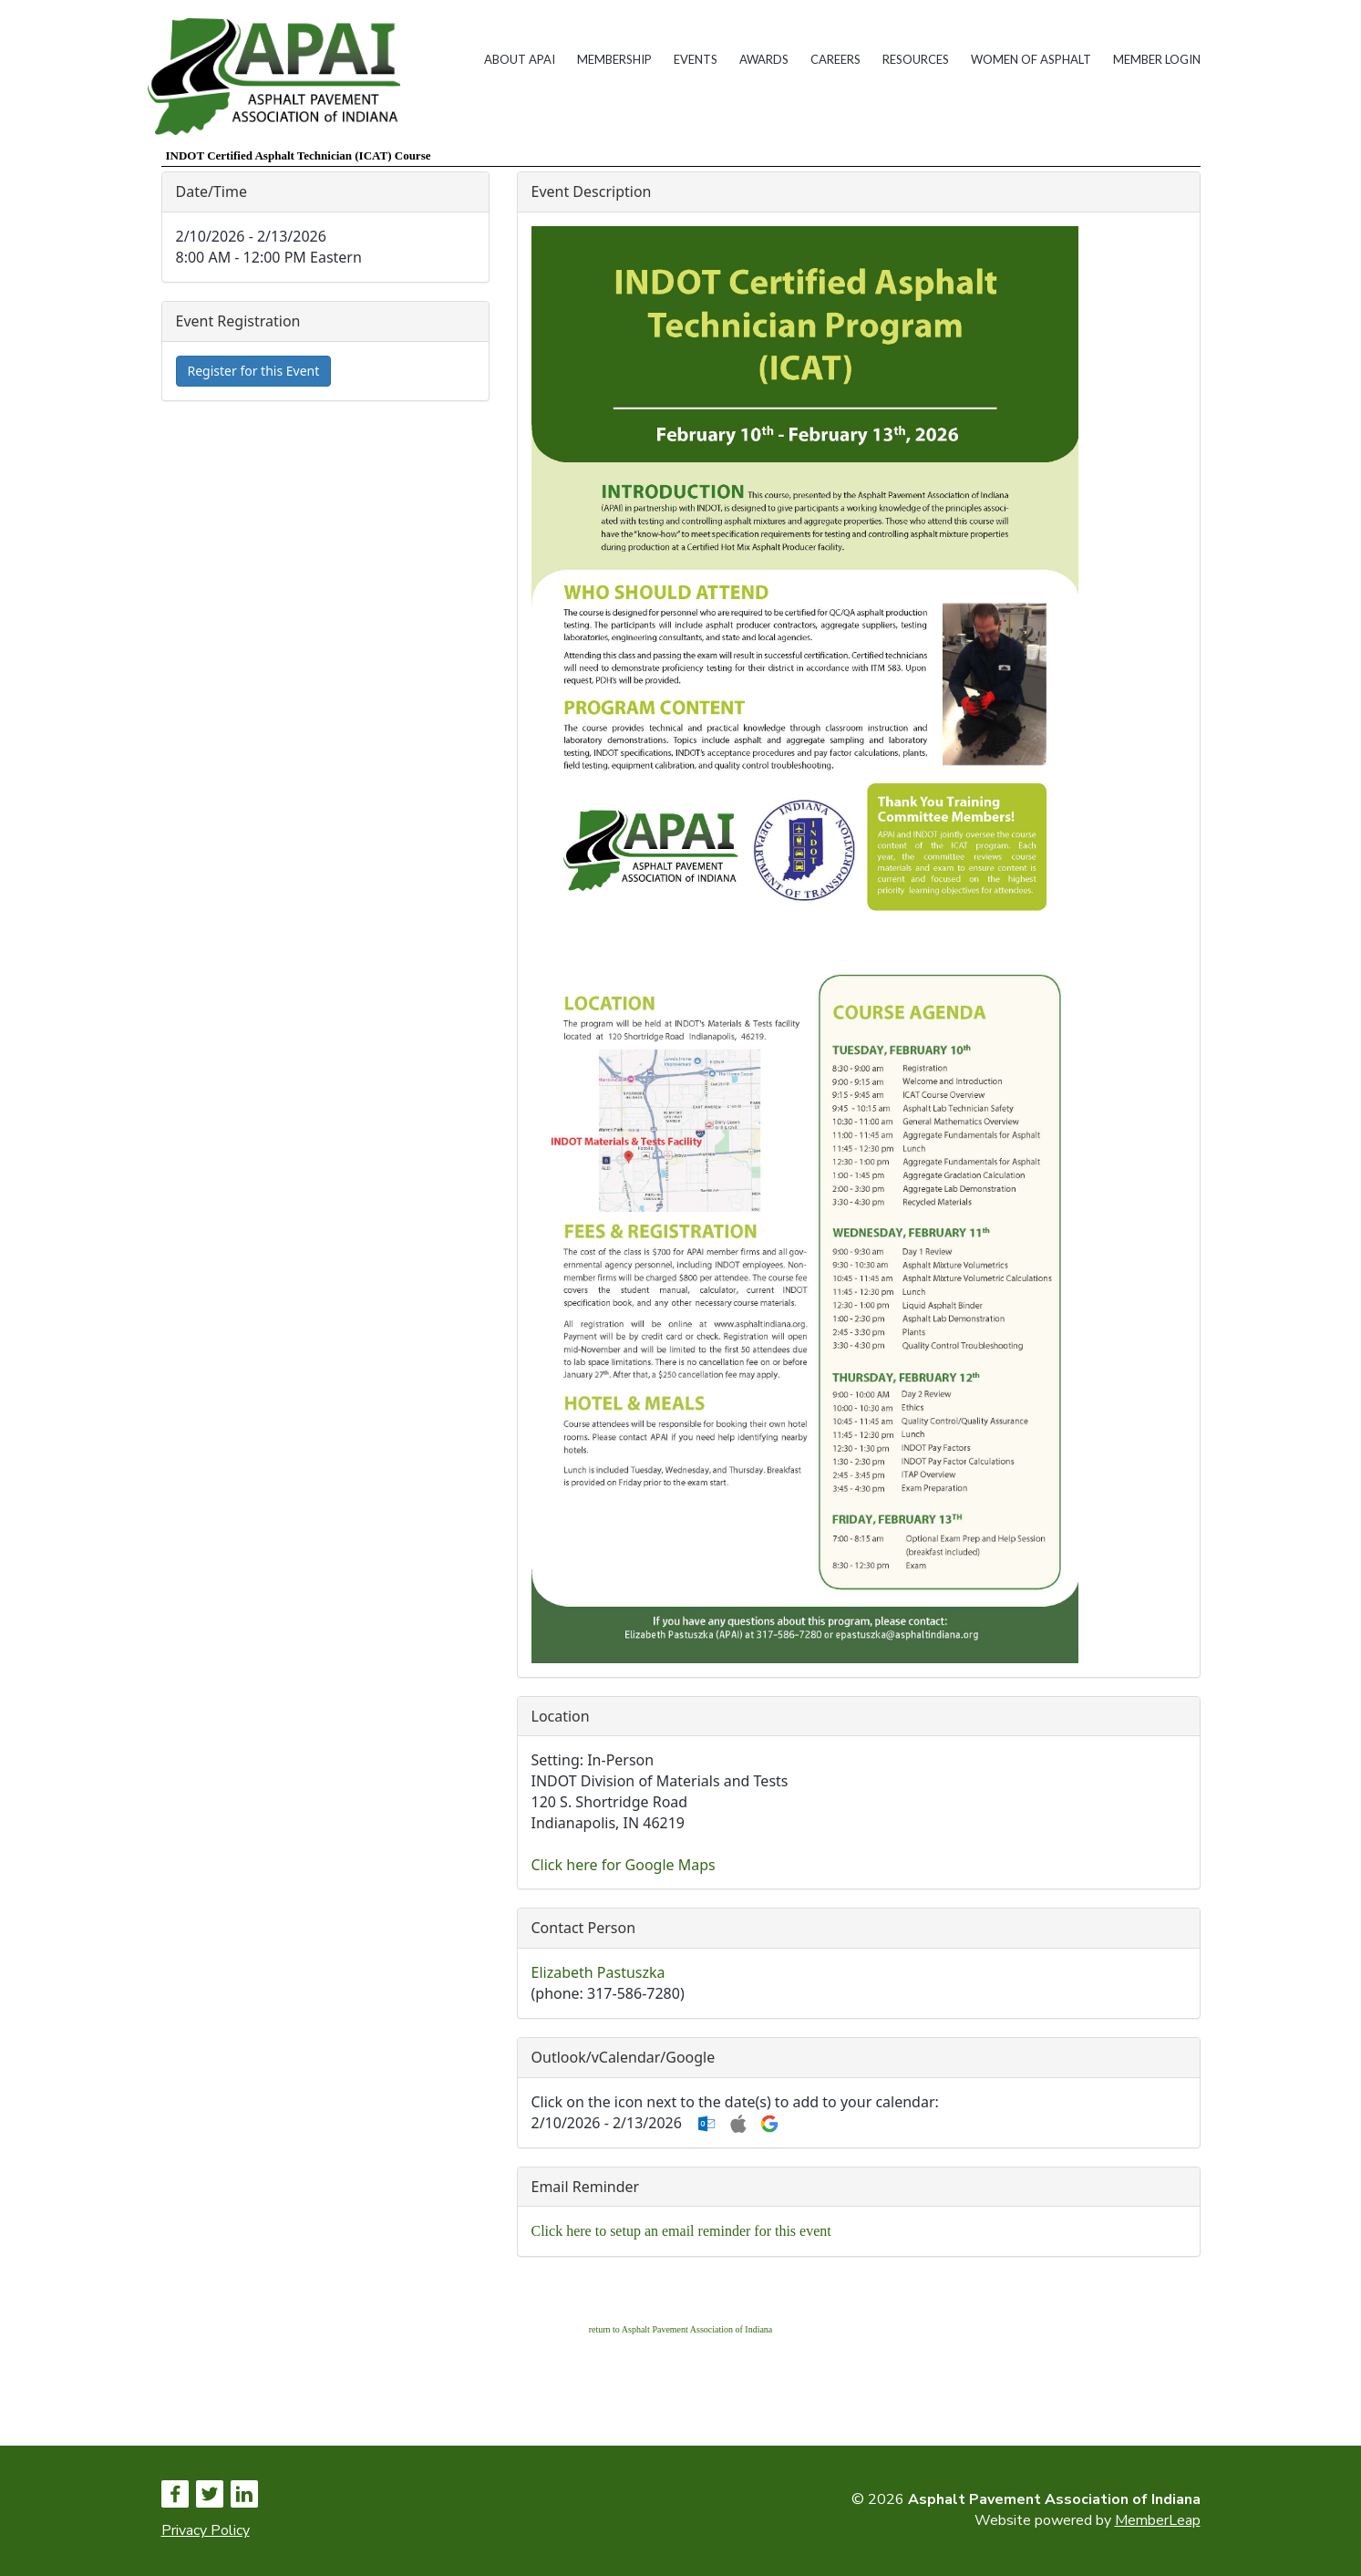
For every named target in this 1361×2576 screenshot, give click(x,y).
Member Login (1157, 59)
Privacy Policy (205, 2530)
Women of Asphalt (1031, 59)
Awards (764, 59)
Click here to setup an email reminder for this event (681, 2231)
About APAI (519, 59)
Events (695, 59)
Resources (915, 59)
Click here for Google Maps (623, 1865)
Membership (614, 59)
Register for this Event (254, 370)
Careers (835, 59)
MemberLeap (1158, 2520)
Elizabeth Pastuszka (598, 1972)
